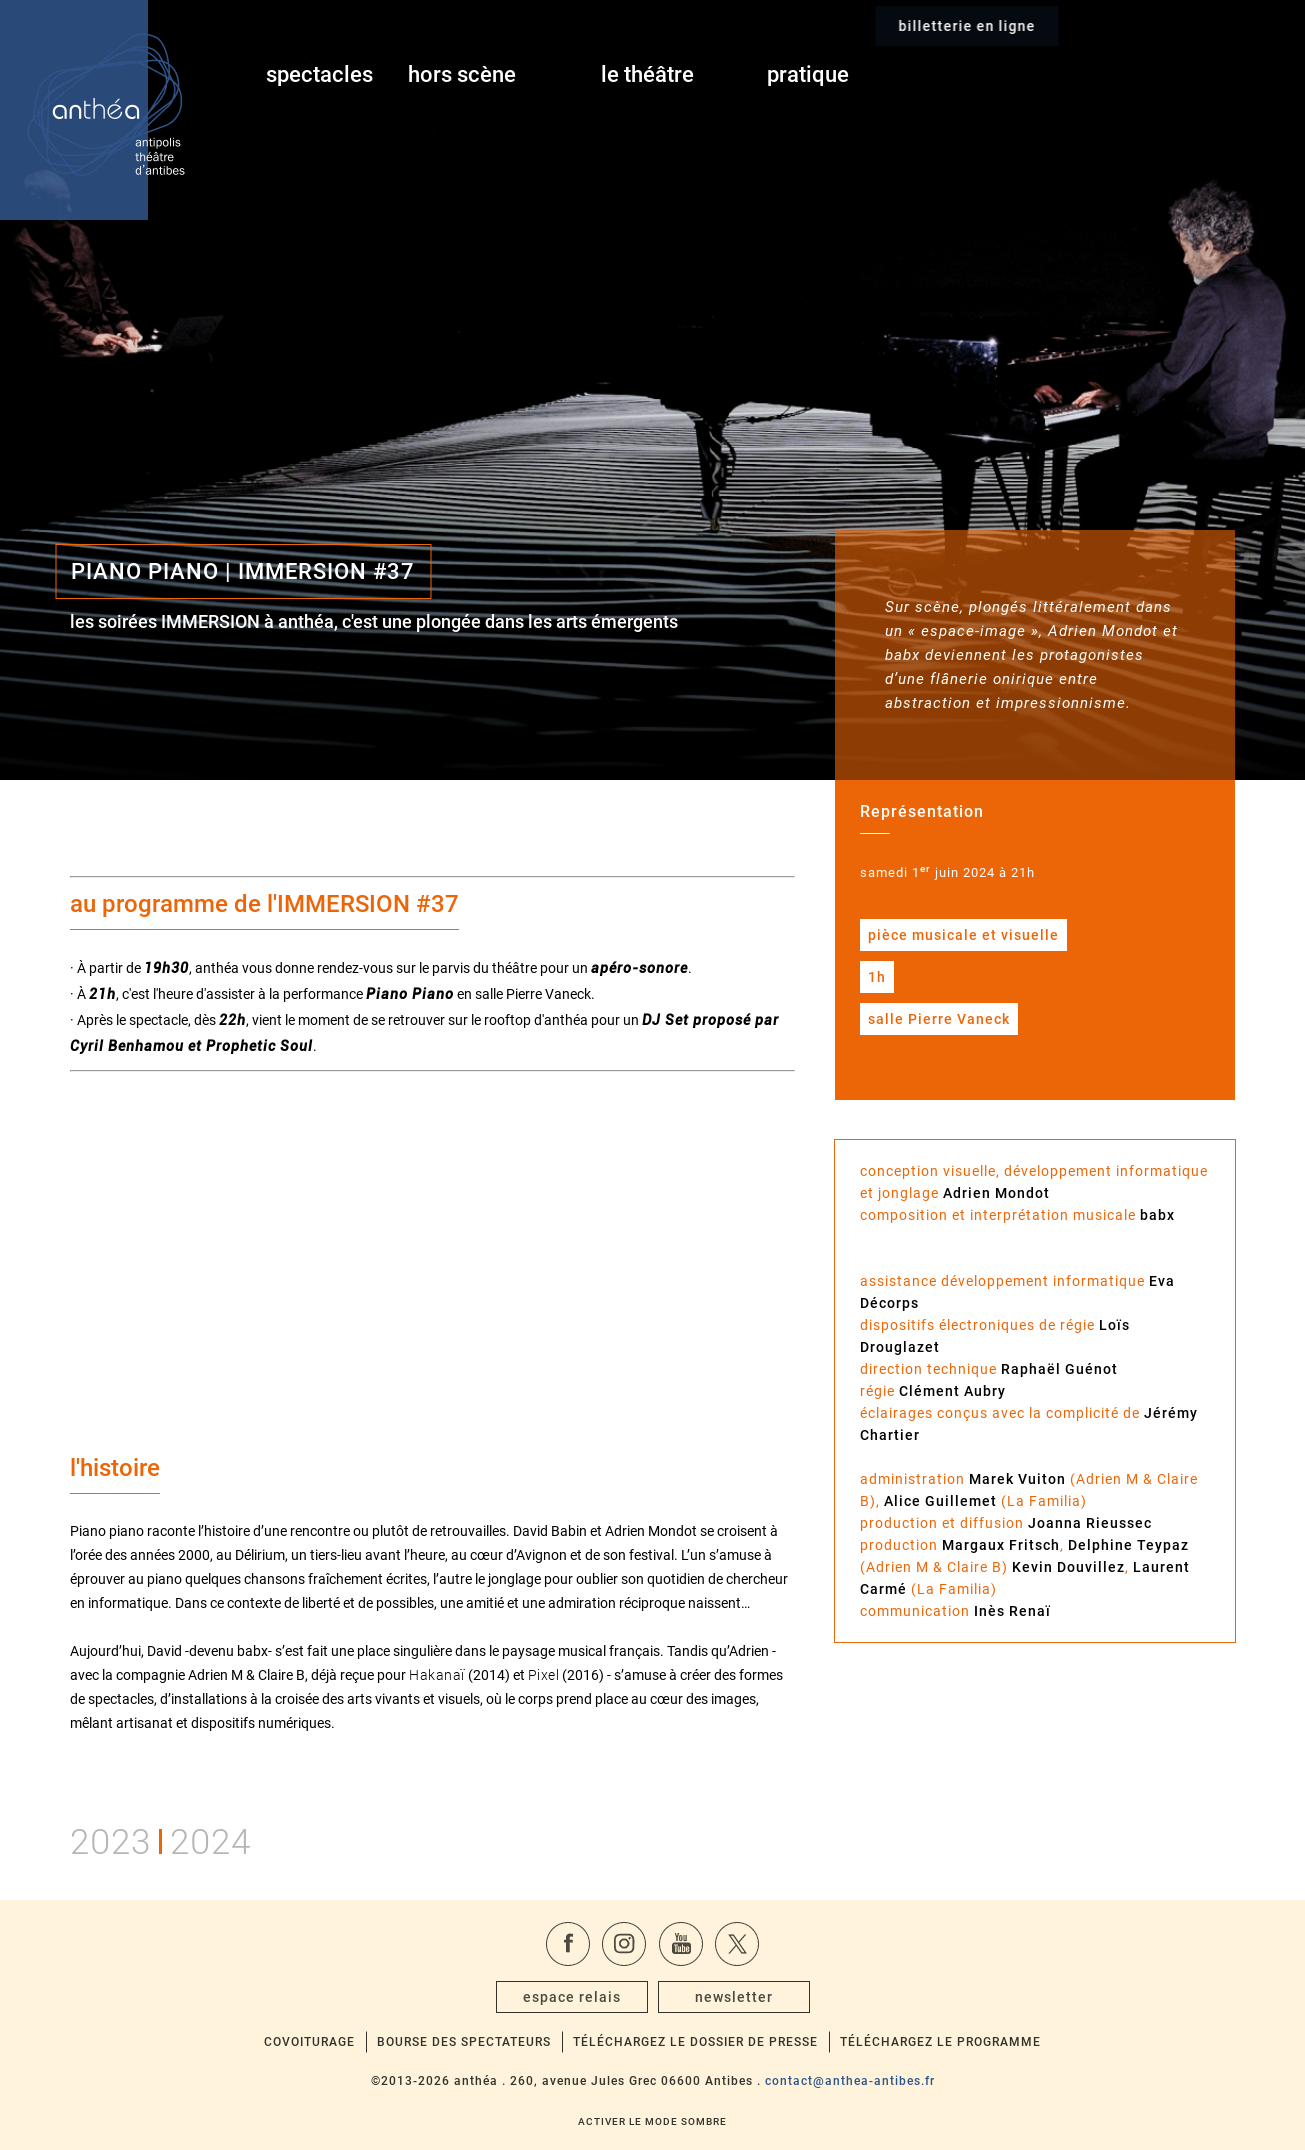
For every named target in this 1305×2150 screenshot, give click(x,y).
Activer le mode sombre (652, 2121)
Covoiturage (309, 2042)
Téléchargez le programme (940, 2042)
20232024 (160, 1838)
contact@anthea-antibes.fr (850, 2081)
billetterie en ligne (1110, 75)
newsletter (734, 1997)
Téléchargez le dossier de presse (695, 2042)
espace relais (572, 1997)
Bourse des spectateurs (464, 2042)
